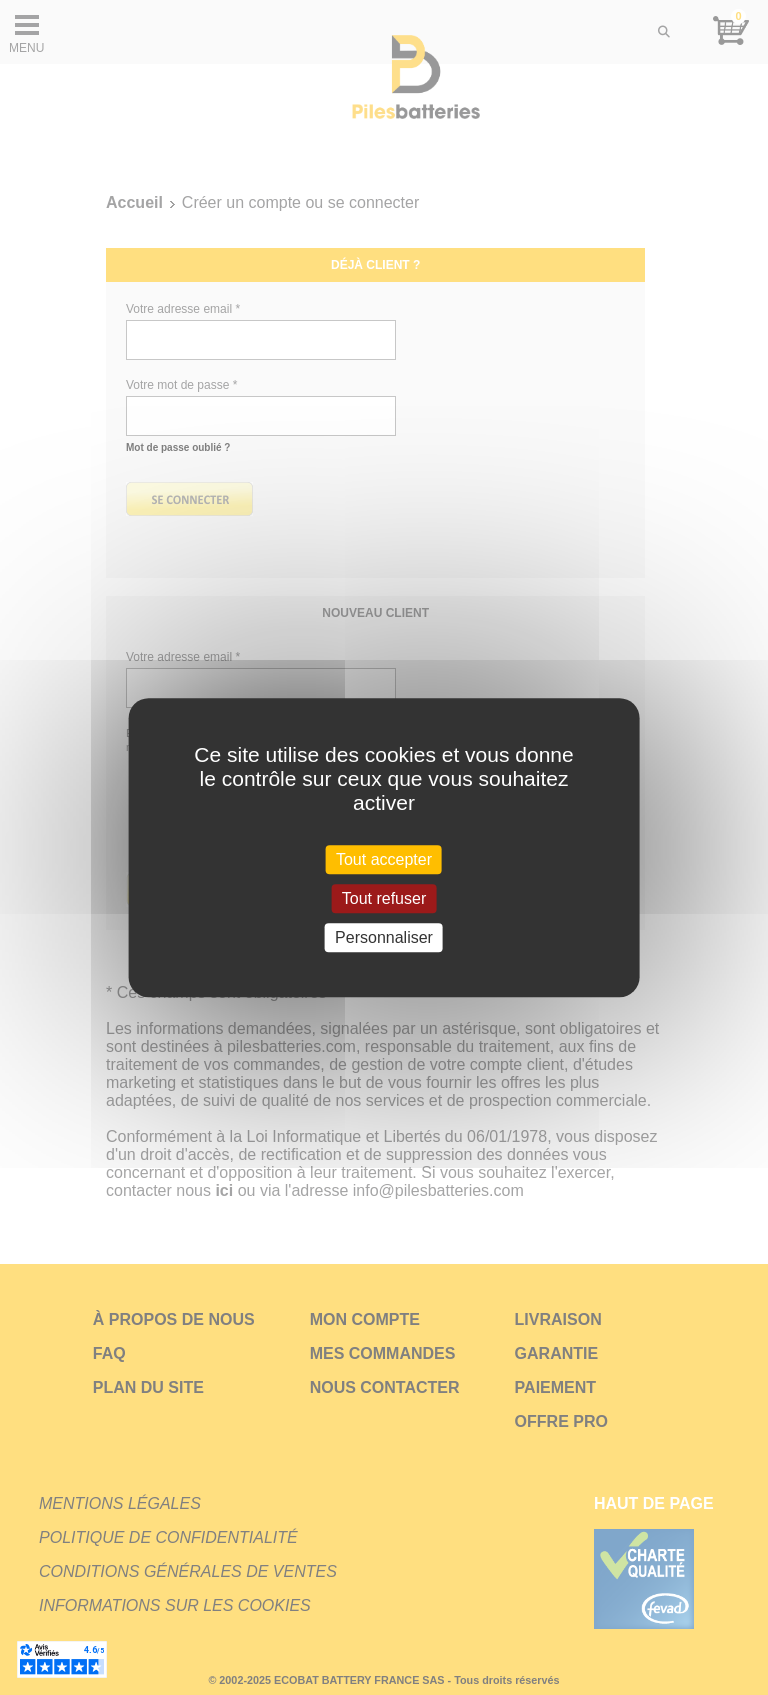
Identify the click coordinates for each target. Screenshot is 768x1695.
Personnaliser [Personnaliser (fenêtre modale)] (384, 937)
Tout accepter (384, 859)
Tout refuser (384, 898)
